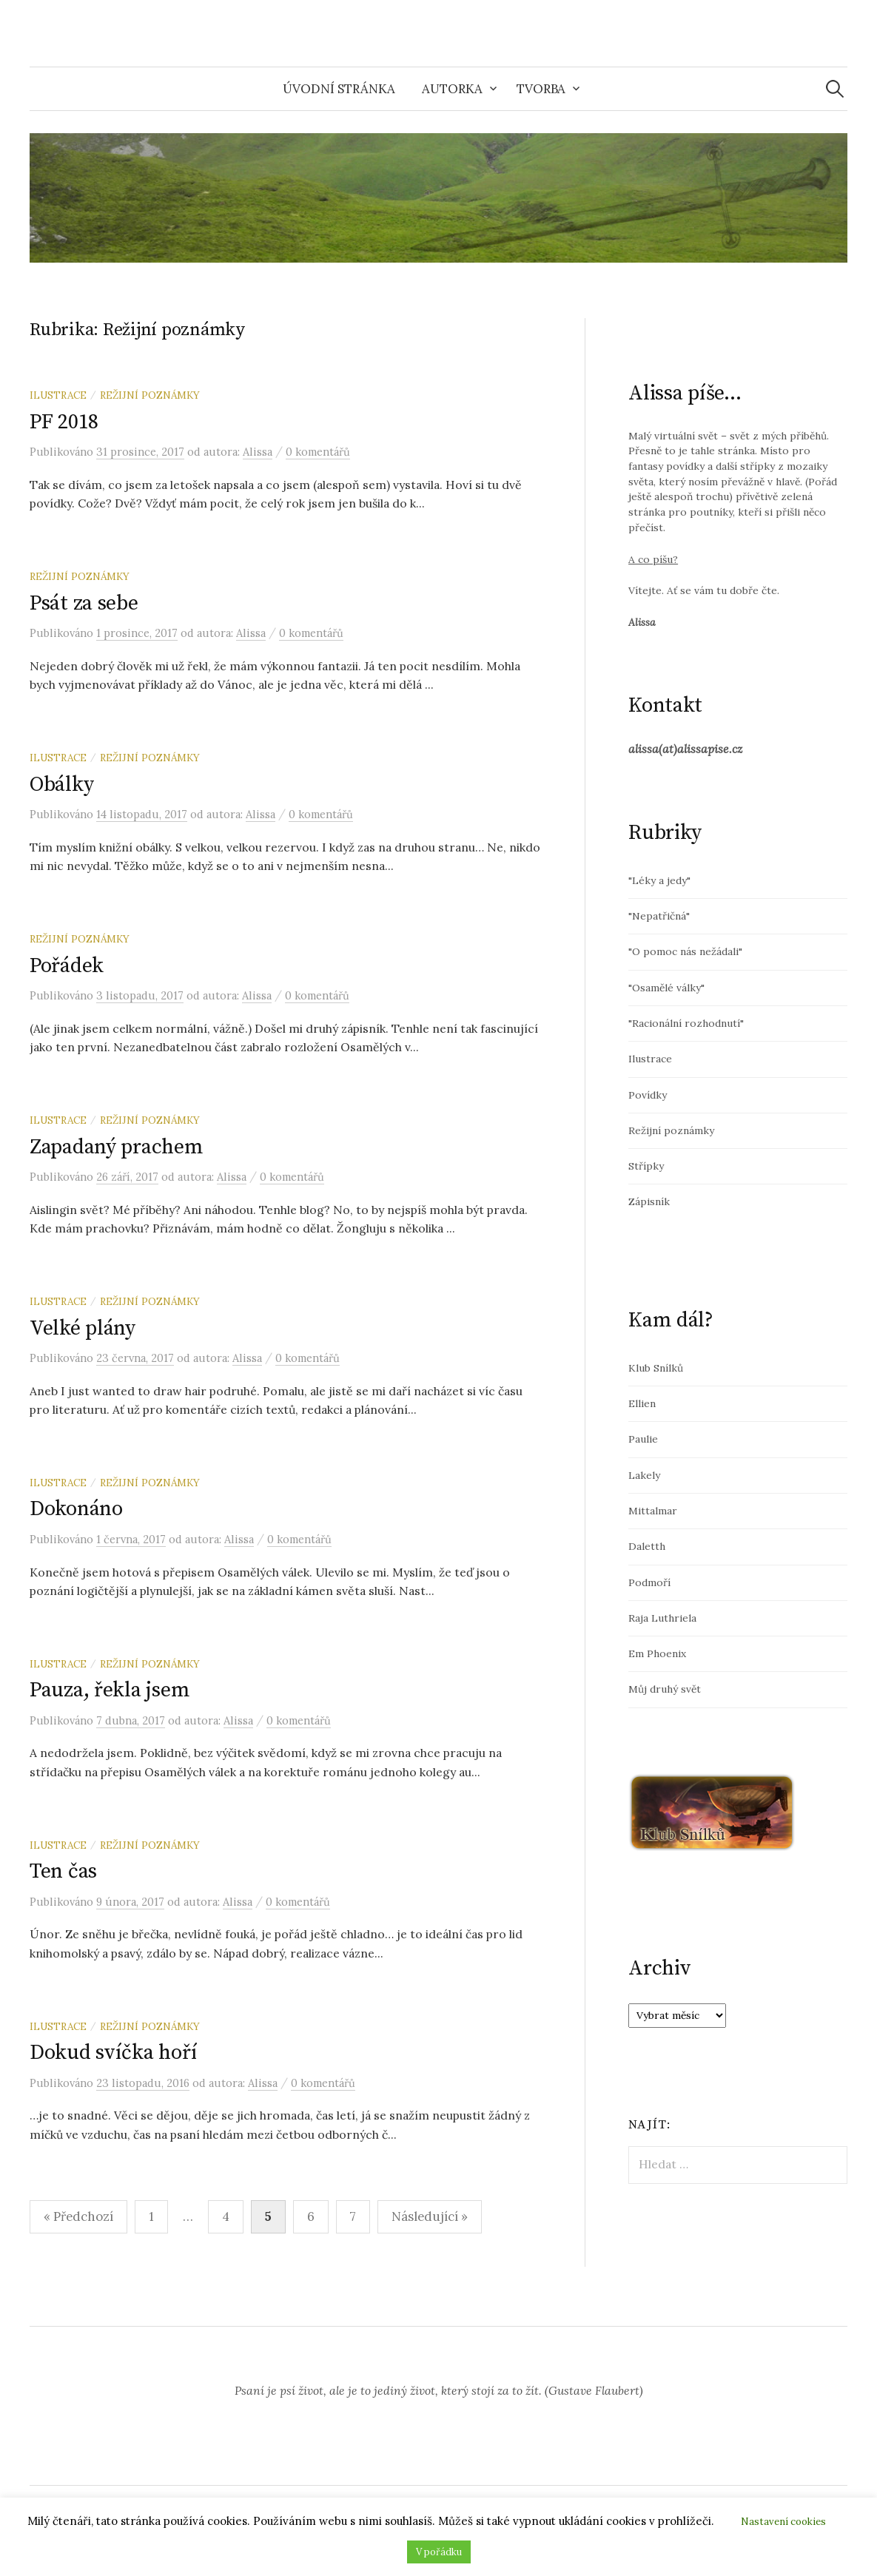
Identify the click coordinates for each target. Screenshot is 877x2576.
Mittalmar (652, 1510)
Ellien (642, 1403)
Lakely (644, 1475)
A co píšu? (653, 559)
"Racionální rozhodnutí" (686, 1023)
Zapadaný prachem (117, 1147)
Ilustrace (58, 395)
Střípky (646, 1166)
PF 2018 (64, 422)
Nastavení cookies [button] (783, 2521)
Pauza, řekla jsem (109, 1690)
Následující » (430, 2216)
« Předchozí (78, 2216)
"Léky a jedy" (659, 880)
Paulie (643, 1439)
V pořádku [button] (439, 2552)
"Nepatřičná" (659, 916)
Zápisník (649, 1201)
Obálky (61, 785)
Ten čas (63, 1871)
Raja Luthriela (662, 1618)
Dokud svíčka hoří (113, 2053)
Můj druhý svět (664, 1689)
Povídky (647, 1095)
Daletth (646, 1546)
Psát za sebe (84, 603)
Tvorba (541, 89)
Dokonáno (76, 1509)
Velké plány (82, 1328)
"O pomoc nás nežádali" (685, 951)
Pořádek (67, 966)
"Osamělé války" (666, 987)
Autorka (452, 89)
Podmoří (649, 1582)
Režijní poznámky (150, 395)
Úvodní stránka (339, 89)
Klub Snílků (655, 1368)
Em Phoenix (657, 1653)
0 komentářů (318, 452)
